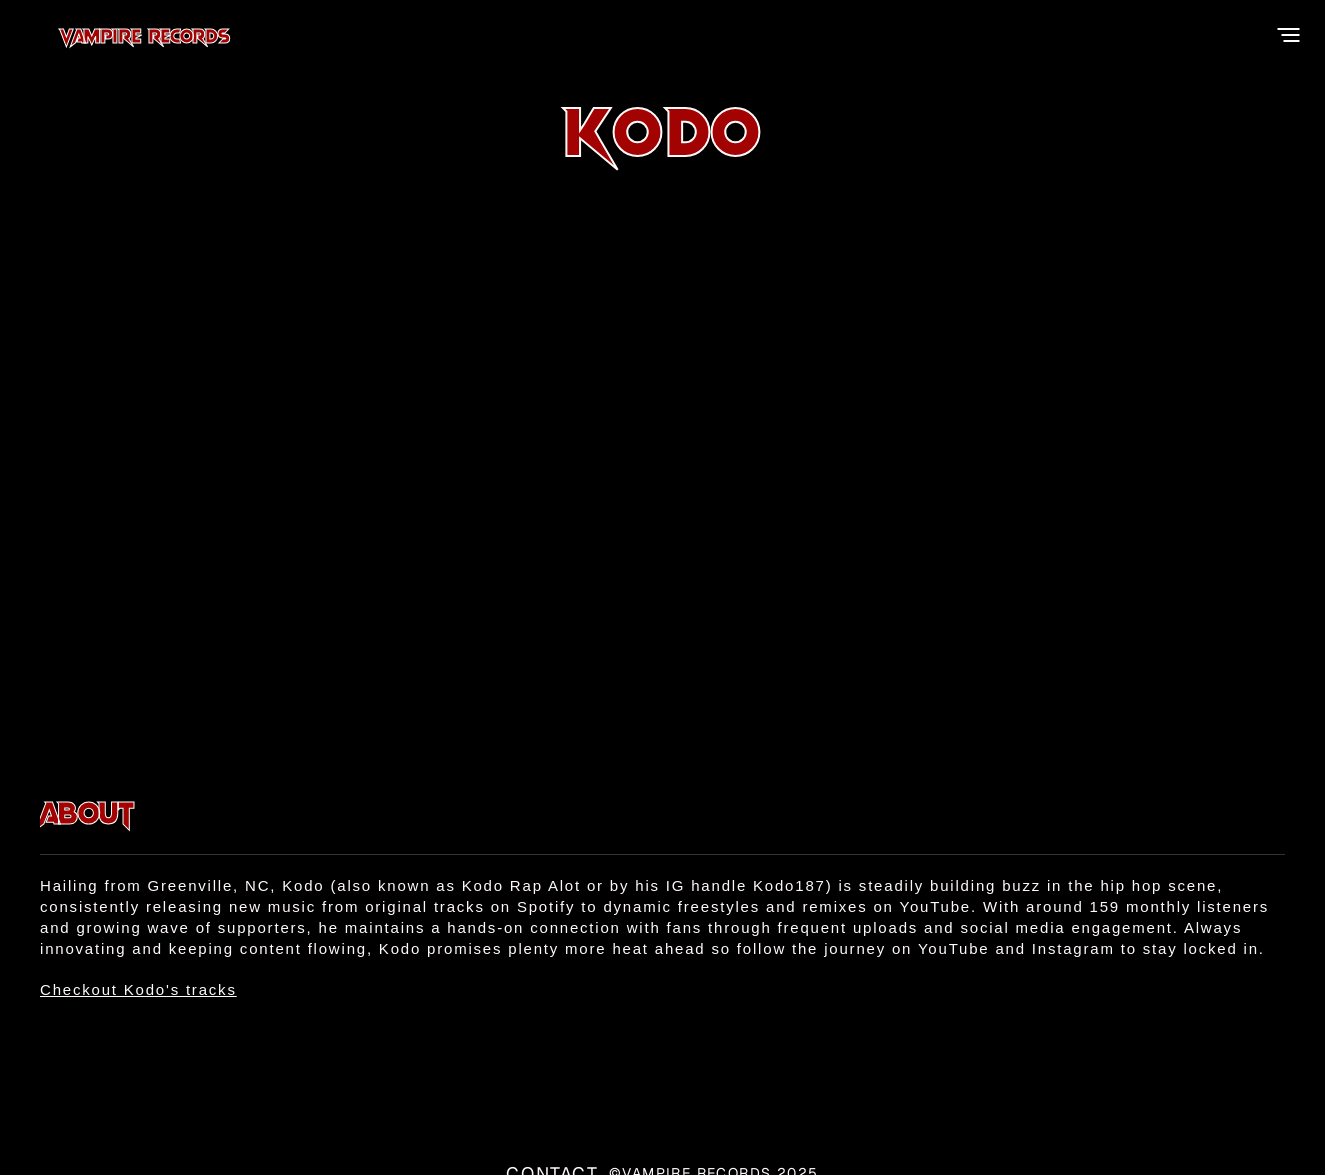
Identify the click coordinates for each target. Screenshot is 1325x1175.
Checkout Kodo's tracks (138, 989)
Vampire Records (206, 35)
